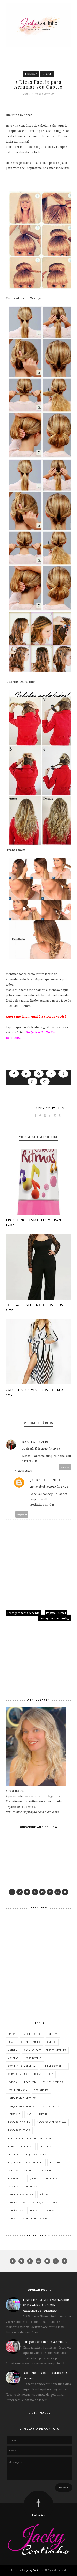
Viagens (49, 2210)
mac (29, 2114)
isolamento (41, 2090)
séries (44, 2194)
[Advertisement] (31, 1660)
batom (12, 2034)
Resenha (13, 2186)
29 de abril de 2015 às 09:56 (41, 1448)
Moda (11, 2146)
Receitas (51, 2178)
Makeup (43, 2114)
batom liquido (32, 2034)
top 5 (33, 2210)
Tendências (15, 2210)
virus (12, 2218)
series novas (17, 2202)
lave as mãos (50, 2106)
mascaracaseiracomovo (51, 2122)
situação (38, 2202)
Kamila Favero (36, 1442)
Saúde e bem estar (20, 2194)
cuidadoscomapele (54, 2066)
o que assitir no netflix (25, 2162)
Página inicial (56, 1613)
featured (30, 2082)
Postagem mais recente (23, 1613)
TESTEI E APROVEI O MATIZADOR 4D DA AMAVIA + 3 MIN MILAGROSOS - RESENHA (46, 2305)
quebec (34, 2178)
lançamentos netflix (22, 2098)
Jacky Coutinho (49, 1108)
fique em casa (17, 2090)
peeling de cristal (21, 2170)
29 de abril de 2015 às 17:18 (49, 1486)
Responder (65, 1467)
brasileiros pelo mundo (24, 2042)
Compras (13, 2058)
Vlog (57, 2218)
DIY (51, 2074)
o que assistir (36, 2154)
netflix (13, 2154)
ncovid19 (46, 2146)
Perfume (46, 2170)
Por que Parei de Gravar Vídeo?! (46, 2342)
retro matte (33, 2186)
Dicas (47, 74)
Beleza (31, 74)
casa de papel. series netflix (45, 2050)
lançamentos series (21, 2106)
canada (12, 2050)
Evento (12, 2082)
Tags (54, 2202)
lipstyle (14, 2114)
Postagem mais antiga (54, 1618)
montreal (27, 2146)
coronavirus (33, 2058)
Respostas (25, 1470)
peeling (55, 2162)
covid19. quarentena (22, 2066)
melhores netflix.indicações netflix (33, 2138)
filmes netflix (53, 2082)
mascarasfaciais (19, 2130)
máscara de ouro (19, 2122)
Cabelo (51, 2042)
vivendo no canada (35, 2218)
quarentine (15, 2178)
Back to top (38, 2515)
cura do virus (17, 2074)
